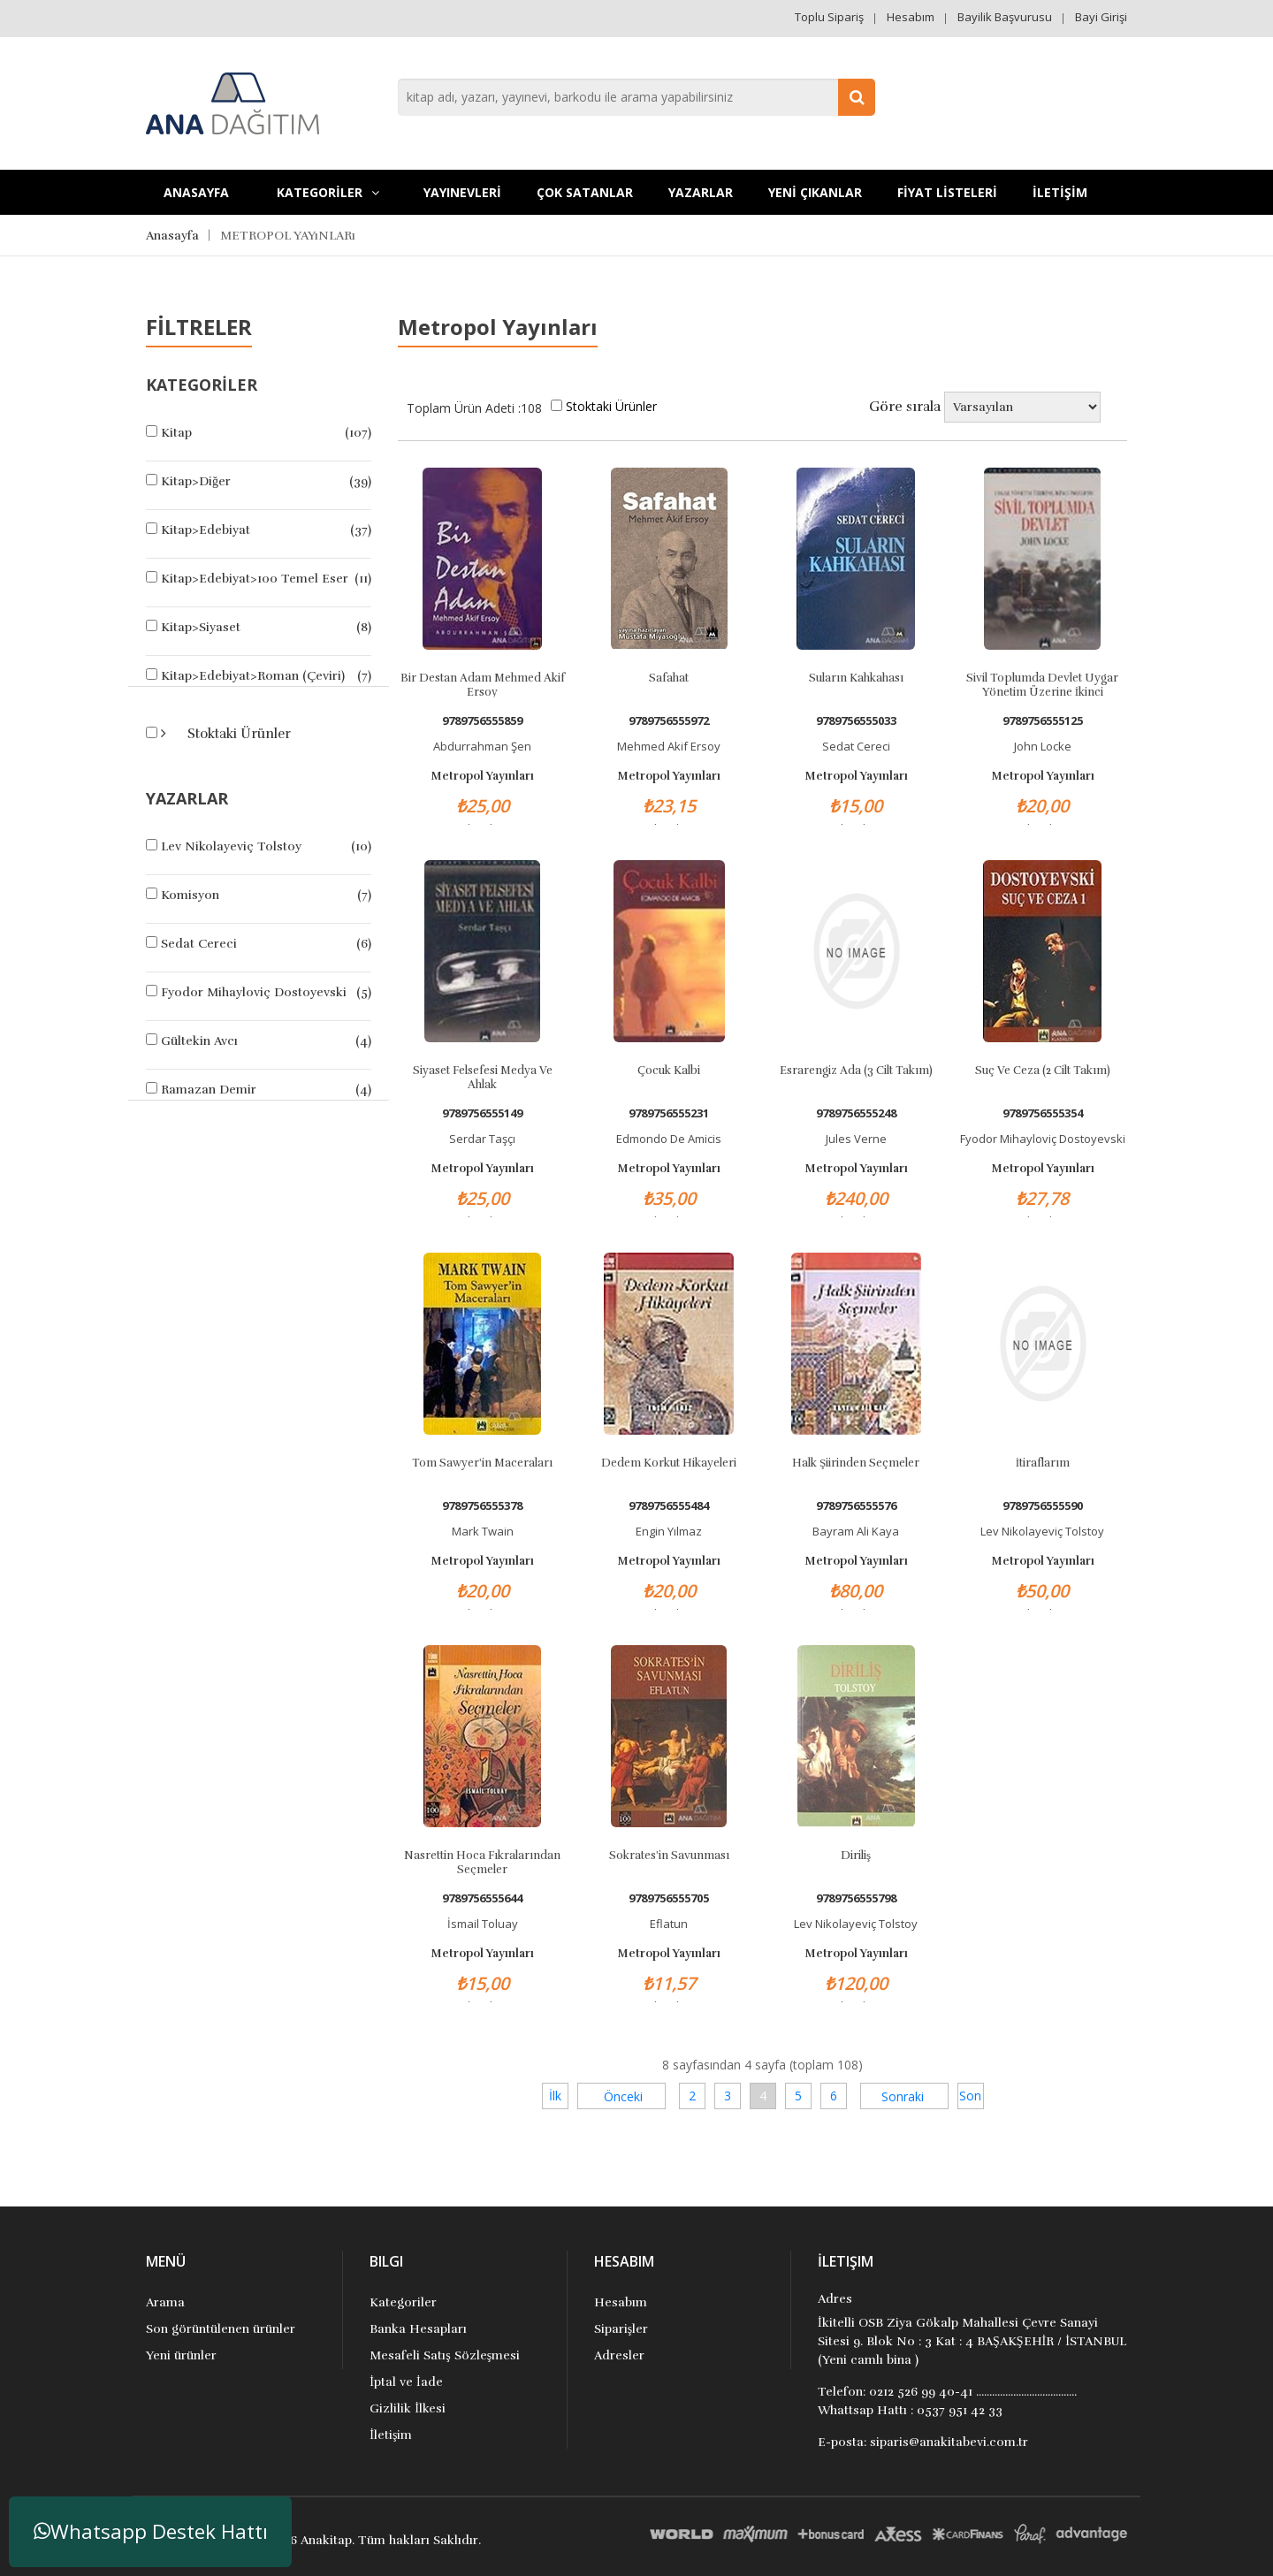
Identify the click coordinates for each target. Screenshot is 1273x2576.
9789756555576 (856, 1505)
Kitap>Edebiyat (205, 529)
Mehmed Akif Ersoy (668, 746)
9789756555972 (669, 720)
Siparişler (621, 2328)
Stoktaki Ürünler (237, 734)
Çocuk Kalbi (668, 1070)
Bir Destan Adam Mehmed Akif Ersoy (482, 684)
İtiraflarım (1043, 1463)
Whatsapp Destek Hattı (151, 2531)
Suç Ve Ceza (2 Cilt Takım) (1042, 1070)
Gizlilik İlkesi (408, 2408)
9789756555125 (1042, 720)
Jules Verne (856, 1139)
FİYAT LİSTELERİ (947, 192)
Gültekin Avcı (199, 1040)
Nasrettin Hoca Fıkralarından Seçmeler (482, 1861)
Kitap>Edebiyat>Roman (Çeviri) (253, 675)
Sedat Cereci (199, 943)
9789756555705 (669, 1898)
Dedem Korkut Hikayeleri (668, 1463)
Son (970, 2095)
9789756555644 (482, 1898)
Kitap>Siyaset (200, 627)
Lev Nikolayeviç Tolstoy (231, 846)
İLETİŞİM (1060, 192)
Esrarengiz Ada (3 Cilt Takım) (856, 1070)
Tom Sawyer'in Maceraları (482, 1463)
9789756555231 (669, 1113)
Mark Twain (483, 1531)
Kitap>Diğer (196, 481)
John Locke (1042, 746)
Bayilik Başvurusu (1004, 17)
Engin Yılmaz (669, 1531)
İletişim (391, 2435)
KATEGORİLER (328, 192)
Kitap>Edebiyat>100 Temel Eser (254, 578)
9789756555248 (856, 1113)
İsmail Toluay (482, 1924)
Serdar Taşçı (482, 1139)
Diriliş (856, 1855)
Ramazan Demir (208, 1089)
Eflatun (669, 1924)
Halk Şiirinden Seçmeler (855, 1463)
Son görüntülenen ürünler (220, 2328)
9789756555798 (856, 1898)
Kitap (176, 432)
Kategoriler (403, 2302)
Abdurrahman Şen (482, 746)
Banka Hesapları (418, 2328)
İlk (555, 2095)
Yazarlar (700, 192)
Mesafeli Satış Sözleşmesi (445, 2355)
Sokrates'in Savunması (669, 1855)
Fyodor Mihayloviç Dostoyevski (254, 992)
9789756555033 (856, 720)
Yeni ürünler (181, 2355)
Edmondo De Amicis (668, 1139)
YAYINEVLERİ (462, 192)
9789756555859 (482, 720)
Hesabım (910, 17)
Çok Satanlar (585, 192)
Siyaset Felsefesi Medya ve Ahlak (483, 1076)
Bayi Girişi (1101, 17)
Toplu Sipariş (829, 17)
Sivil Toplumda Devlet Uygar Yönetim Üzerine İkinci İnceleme (1042, 684)
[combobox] (636, 97)
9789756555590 (1042, 1505)
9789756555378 (482, 1505)
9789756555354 (1042, 1113)
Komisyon (190, 895)
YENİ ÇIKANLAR (815, 192)
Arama (165, 2302)
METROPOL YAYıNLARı (287, 235)
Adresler (619, 2355)
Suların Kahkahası (856, 678)
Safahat (669, 678)
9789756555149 (482, 1113)
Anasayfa (196, 192)
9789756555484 (669, 1505)
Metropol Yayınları (482, 776)
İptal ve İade (406, 2381)
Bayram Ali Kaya (855, 1531)
